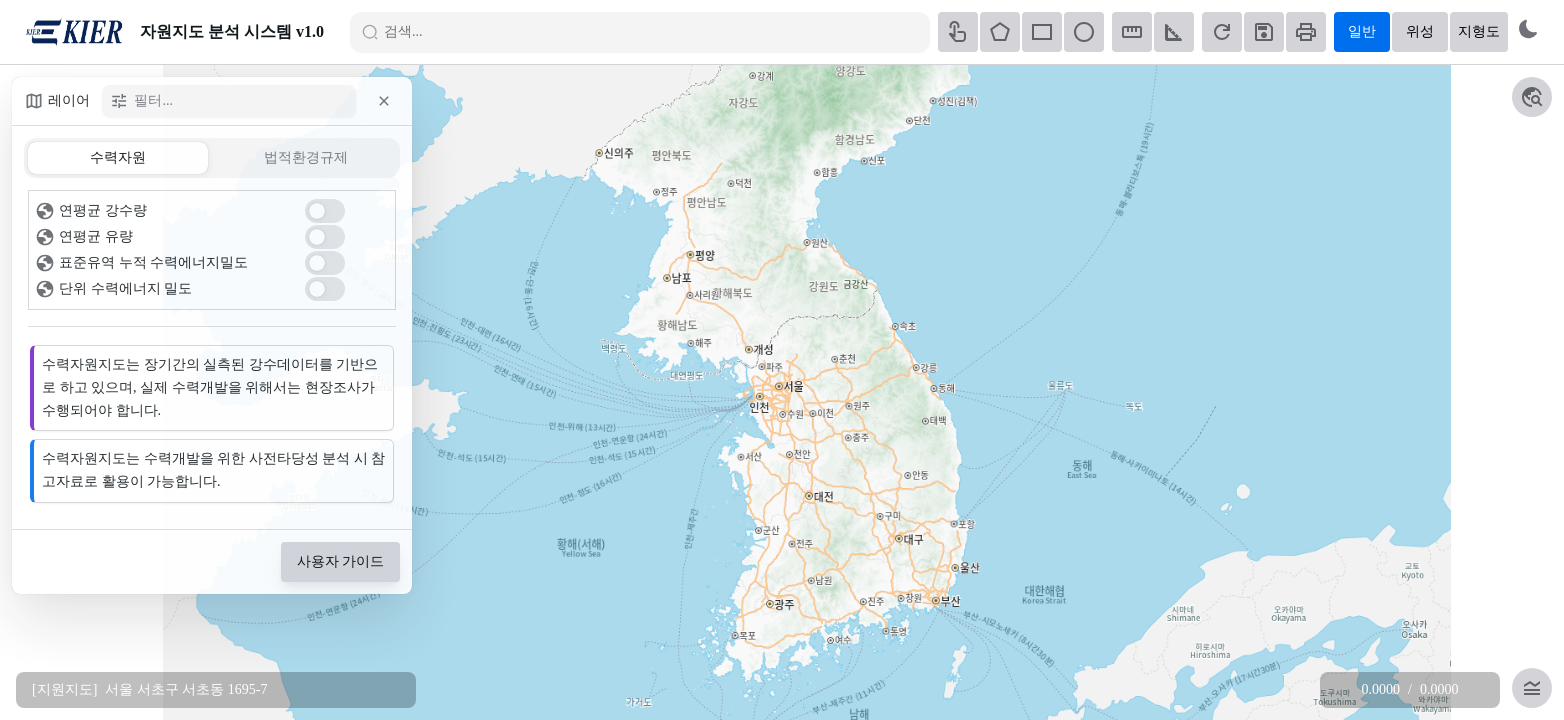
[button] (384, 101)
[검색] (648, 32)
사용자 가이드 (341, 561)
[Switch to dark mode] (1528, 28)
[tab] (118, 158)
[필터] (238, 101)
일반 (1362, 31)
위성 (1420, 31)
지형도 (1479, 31)
